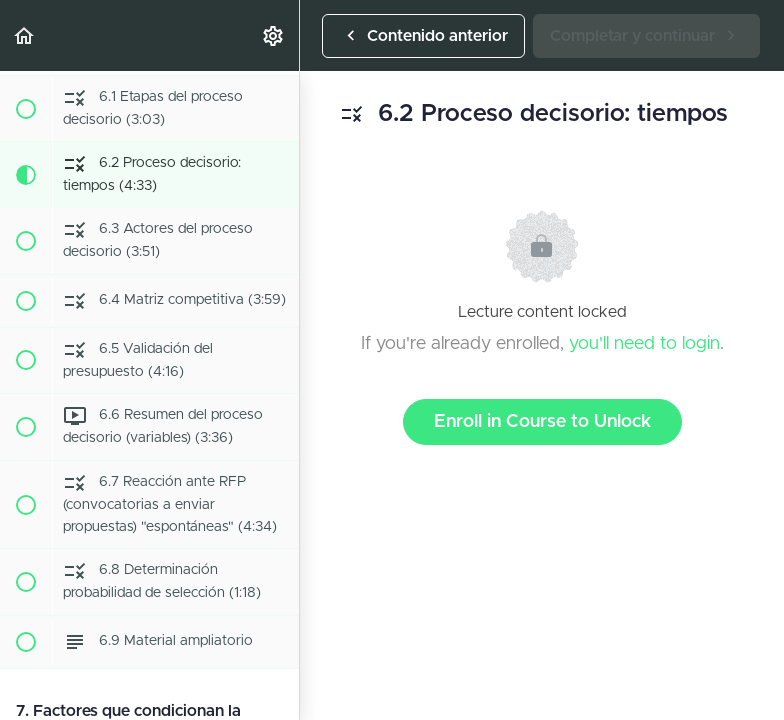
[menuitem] (274, 35)
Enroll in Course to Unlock (542, 422)
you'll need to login (644, 344)
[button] (25, 35)
